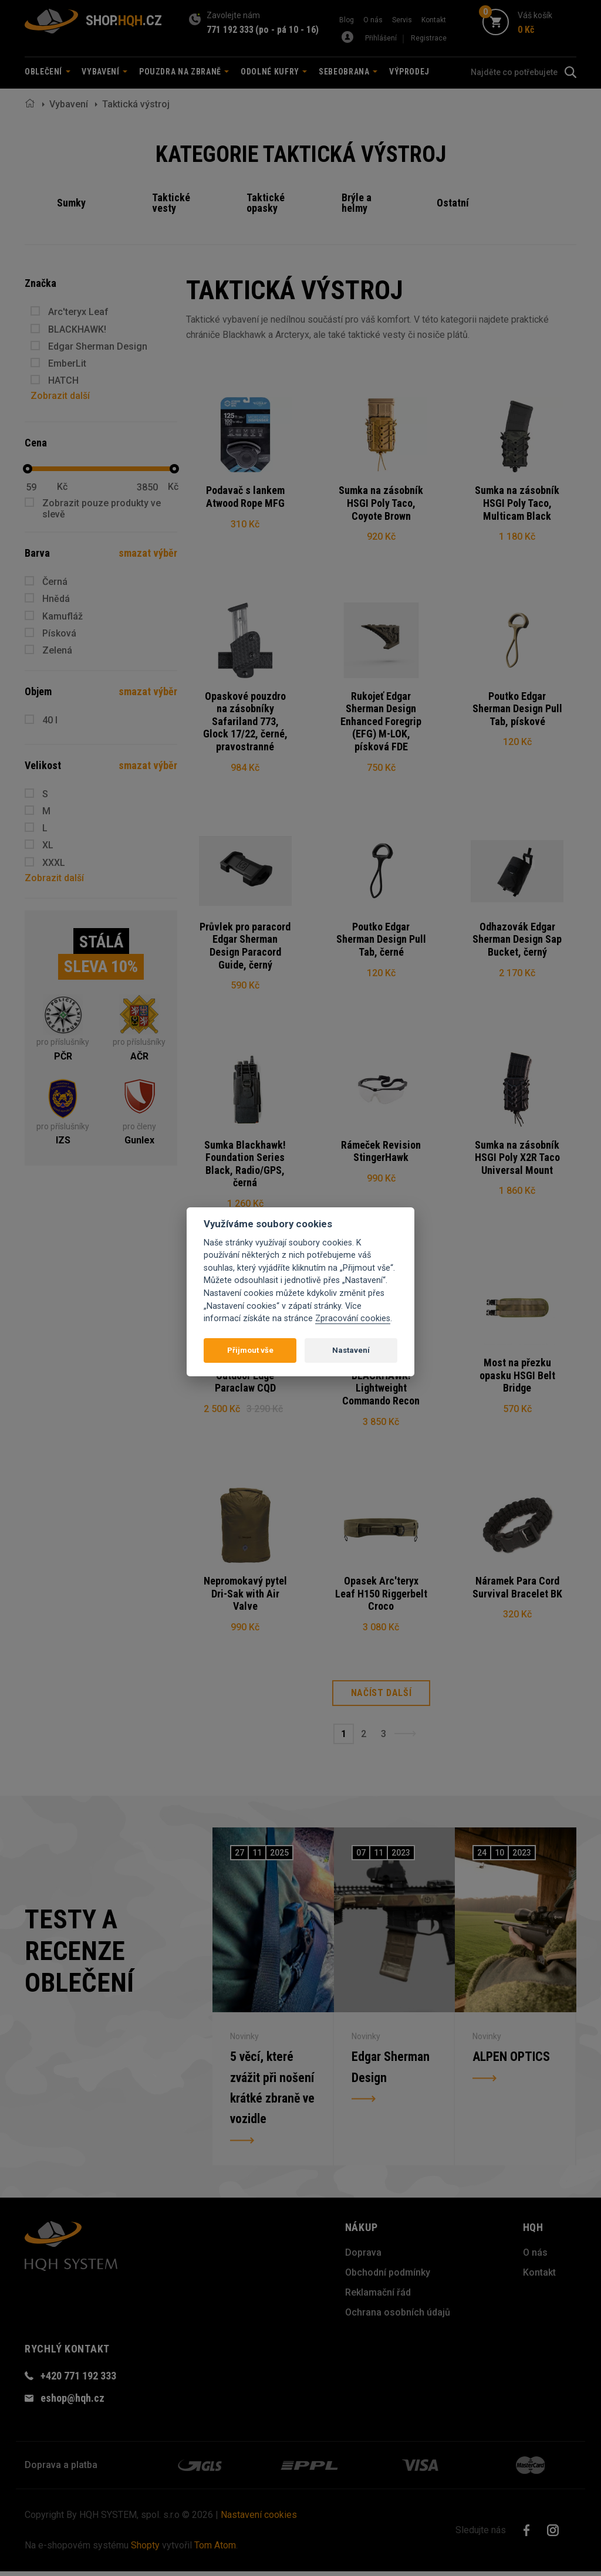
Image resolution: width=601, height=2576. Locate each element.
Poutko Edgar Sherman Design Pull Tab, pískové (517, 709)
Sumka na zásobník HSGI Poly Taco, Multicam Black (517, 503)
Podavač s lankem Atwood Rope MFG (245, 496)
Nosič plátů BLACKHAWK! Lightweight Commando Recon (381, 1384)
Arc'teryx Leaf (78, 311)
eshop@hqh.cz (72, 2402)
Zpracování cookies (352, 1318)
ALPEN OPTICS (511, 2060)
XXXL (53, 862)
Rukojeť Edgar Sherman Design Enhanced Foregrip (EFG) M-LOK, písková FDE (380, 721)
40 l (50, 720)
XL (47, 845)
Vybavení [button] (104, 71)
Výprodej (409, 71)
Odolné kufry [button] (274, 71)
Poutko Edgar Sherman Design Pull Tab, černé (381, 940)
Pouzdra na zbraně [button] (184, 71)
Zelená (57, 650)
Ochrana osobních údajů (397, 2317)
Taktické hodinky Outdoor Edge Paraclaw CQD (245, 1378)
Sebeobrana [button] (348, 71)
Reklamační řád (378, 2297)
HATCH (63, 380)
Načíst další (381, 1696)
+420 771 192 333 (78, 2380)
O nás (373, 20)
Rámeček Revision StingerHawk (381, 1153)
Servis (402, 20)
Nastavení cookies (259, 2519)
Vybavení (68, 104)
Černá (54, 581)
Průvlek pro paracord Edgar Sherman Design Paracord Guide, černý (245, 947)
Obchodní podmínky (387, 2277)
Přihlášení (381, 38)
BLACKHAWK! (77, 329)
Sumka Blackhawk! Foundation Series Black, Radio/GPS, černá (245, 1165)
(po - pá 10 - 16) (287, 29)
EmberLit (67, 363)
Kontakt (433, 20)
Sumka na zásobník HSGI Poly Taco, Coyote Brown (381, 503)
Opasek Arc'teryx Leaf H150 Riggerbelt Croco (381, 1597)
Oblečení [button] (47, 71)
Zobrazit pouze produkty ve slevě (101, 508)
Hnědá (56, 598)
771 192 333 (230, 29)
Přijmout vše (250, 1350)
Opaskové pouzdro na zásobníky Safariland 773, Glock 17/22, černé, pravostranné (245, 721)
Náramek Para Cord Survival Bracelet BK (517, 1590)
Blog (346, 20)
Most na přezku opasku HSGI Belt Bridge (517, 1378)
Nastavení (351, 1350)
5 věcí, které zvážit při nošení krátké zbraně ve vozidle (272, 2092)
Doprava (363, 2257)
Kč (62, 487)
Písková (59, 633)
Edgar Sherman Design (97, 346)
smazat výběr (148, 553)
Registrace (429, 38)
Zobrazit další (60, 395)
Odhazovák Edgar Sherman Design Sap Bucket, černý (517, 940)
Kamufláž (62, 616)
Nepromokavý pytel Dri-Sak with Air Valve (245, 1597)
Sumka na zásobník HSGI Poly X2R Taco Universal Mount (517, 1159)
